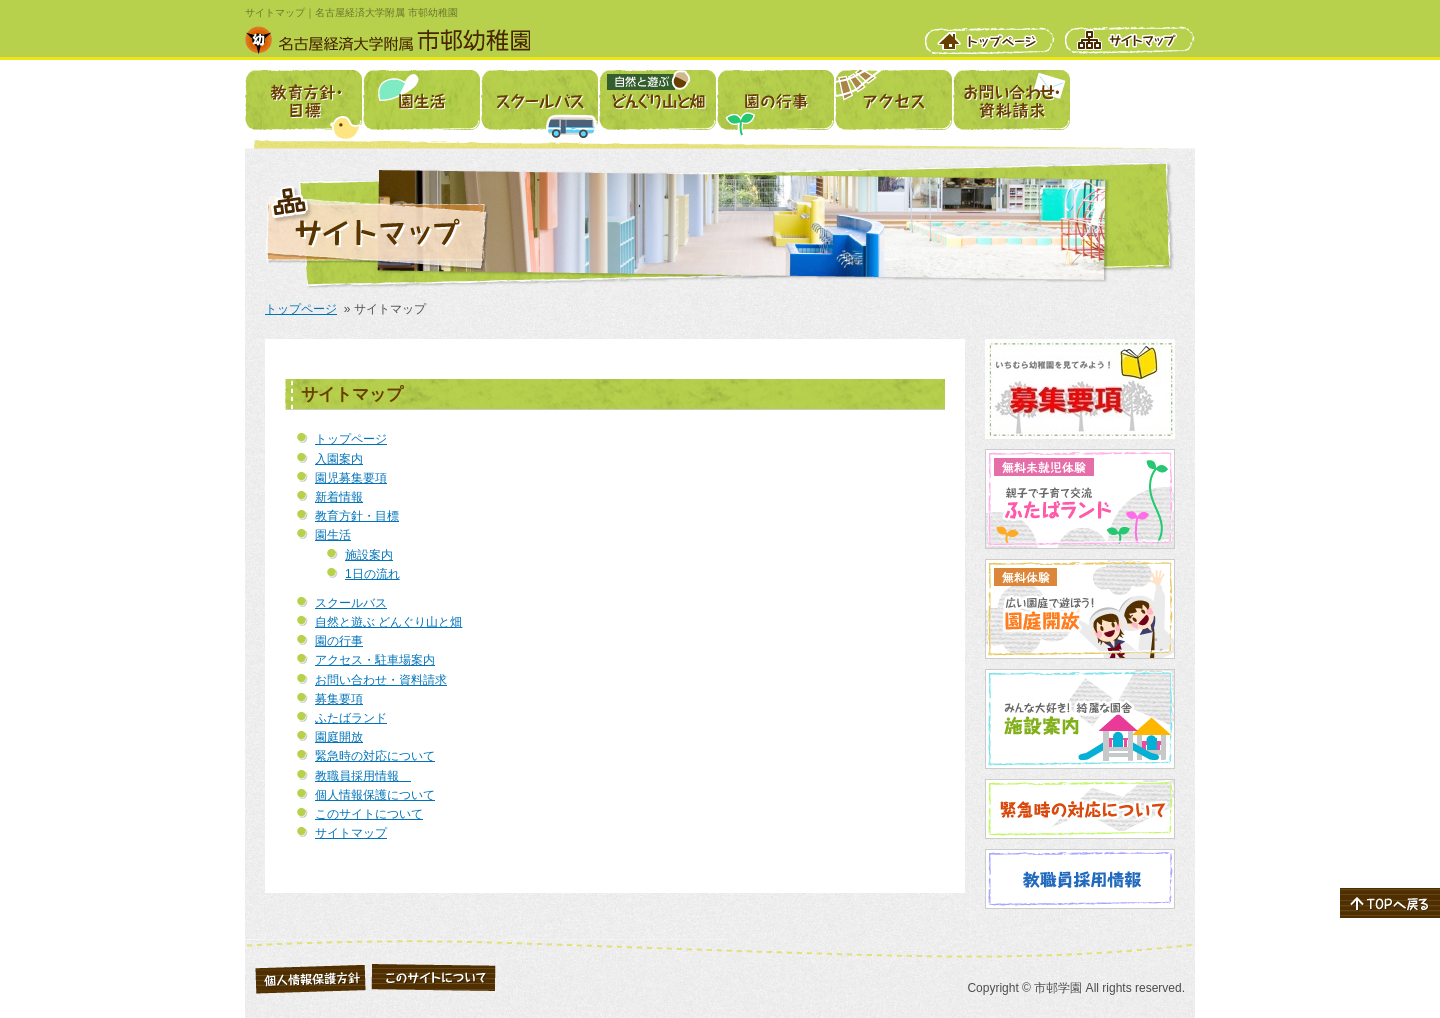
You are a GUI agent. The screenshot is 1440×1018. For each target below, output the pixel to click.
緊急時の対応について (375, 756)
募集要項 (339, 699)
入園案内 (339, 459)
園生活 (421, 100)
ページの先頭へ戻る (1390, 903)
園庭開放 (339, 737)
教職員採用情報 (363, 776)
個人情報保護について (375, 795)
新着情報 (339, 497)
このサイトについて (369, 814)
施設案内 (369, 555)
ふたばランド (351, 718)
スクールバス (539, 100)
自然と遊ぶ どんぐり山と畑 (657, 100)
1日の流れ (372, 574)
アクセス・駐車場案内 (893, 100)
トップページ (990, 40)
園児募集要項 (351, 478)
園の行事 (775, 100)
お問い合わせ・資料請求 (1011, 100)
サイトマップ (1130, 40)
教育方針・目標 (303, 100)
